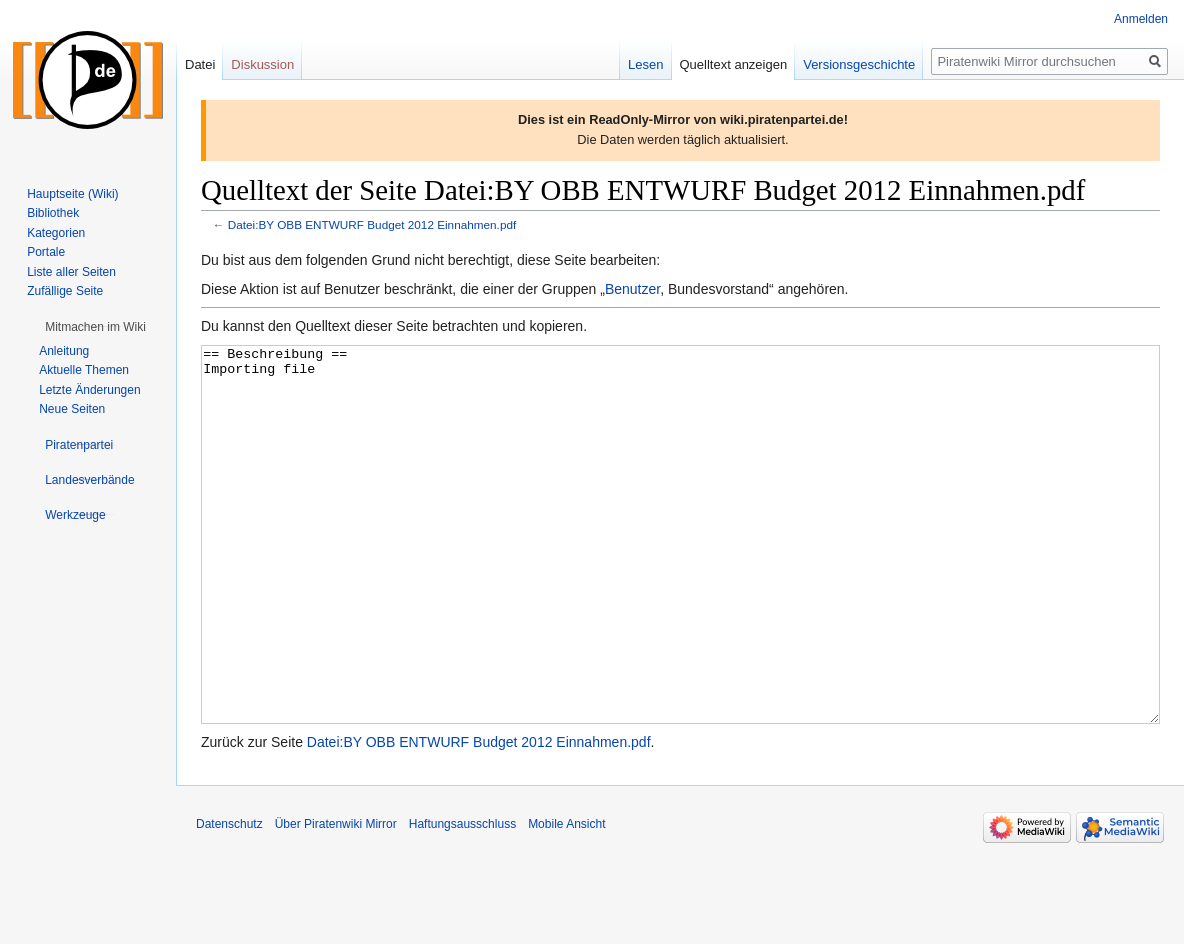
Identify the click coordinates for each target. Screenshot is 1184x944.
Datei (200, 64)
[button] (95, 327)
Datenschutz (229, 899)
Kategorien (56, 233)
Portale (46, 252)
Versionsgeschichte (859, 64)
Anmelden (1141, 19)
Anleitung (64, 351)
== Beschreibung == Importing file (680, 572)
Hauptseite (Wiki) (72, 194)
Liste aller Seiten (71, 272)
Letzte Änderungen (89, 390)
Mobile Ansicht (566, 899)
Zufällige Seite (65, 291)
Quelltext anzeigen (734, 64)
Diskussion (262, 64)
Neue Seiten (72, 409)
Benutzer (632, 289)
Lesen (645, 64)
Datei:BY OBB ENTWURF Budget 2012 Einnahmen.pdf (372, 224)
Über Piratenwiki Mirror (336, 899)
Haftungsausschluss (462, 899)
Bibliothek (53, 213)
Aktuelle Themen (84, 370)
